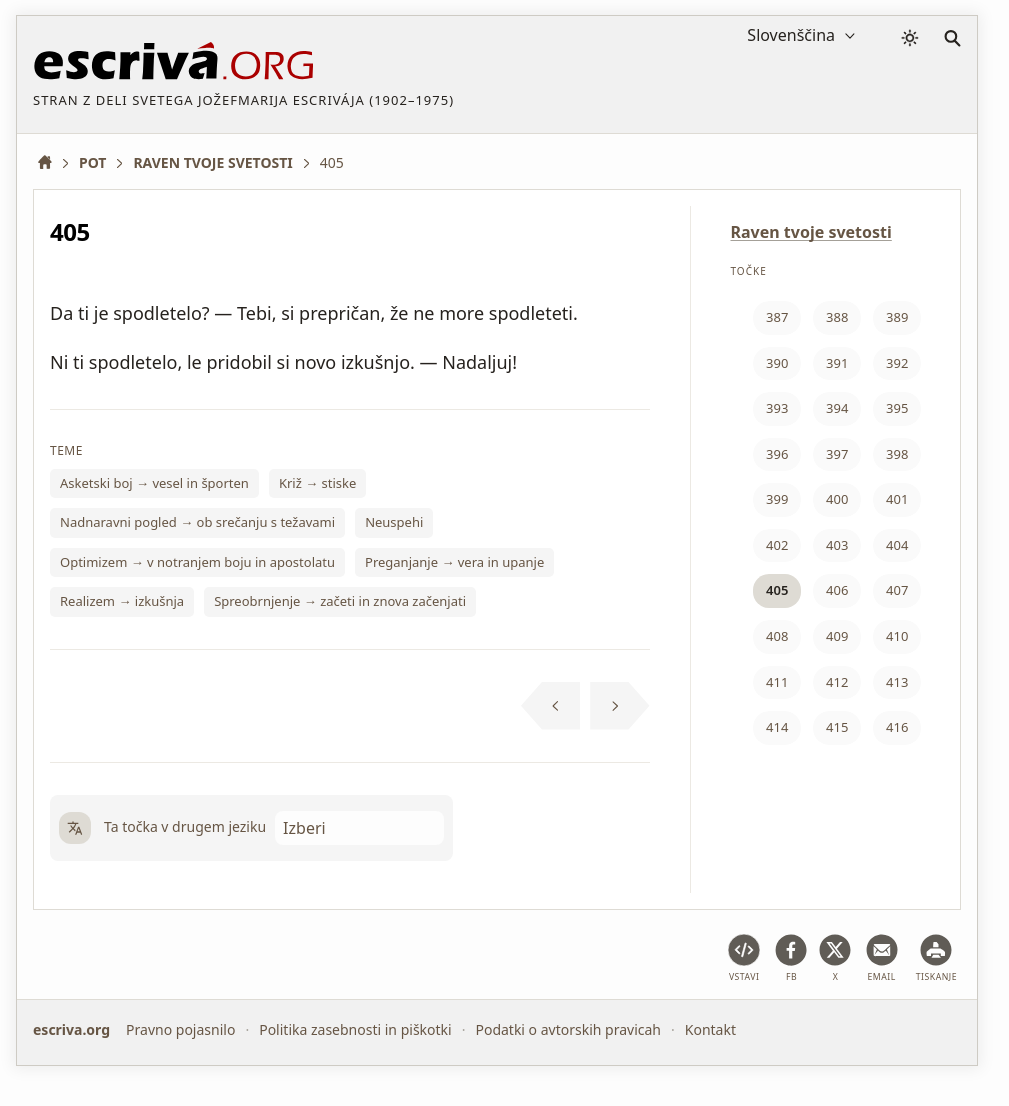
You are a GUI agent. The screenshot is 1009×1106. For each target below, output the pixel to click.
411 (777, 682)
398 (897, 454)
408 (777, 636)
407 (897, 590)
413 (897, 682)
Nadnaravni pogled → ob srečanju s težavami (197, 522)
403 (837, 545)
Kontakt (710, 1029)
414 (777, 727)
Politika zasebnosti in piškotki (355, 1029)
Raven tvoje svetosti (811, 232)
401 (897, 499)
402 (777, 545)
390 (777, 363)
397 (837, 454)
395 (897, 408)
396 (777, 454)
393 (777, 408)
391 (837, 363)
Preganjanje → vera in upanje (454, 562)
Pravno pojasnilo (180, 1029)
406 (837, 590)
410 (897, 636)
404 (897, 545)
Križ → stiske (317, 483)
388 (837, 317)
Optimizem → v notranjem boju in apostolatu (197, 562)
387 (777, 317)
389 (897, 317)
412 (837, 682)
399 (777, 499)
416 (897, 727)
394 (837, 408)
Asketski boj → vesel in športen (154, 483)
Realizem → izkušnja (122, 601)
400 (837, 499)
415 (837, 727)
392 (897, 363)
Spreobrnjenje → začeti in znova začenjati (340, 601)
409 (837, 636)
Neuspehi (394, 522)
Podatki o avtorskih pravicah (568, 1029)
